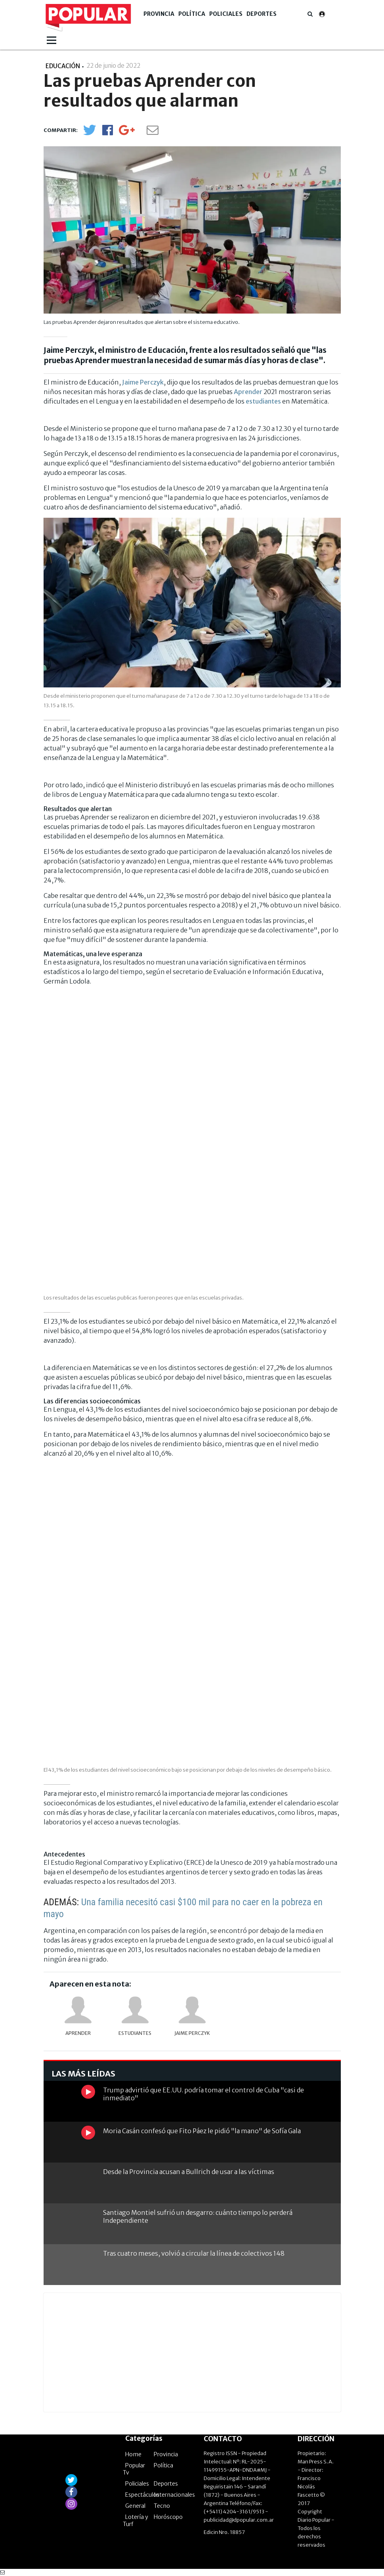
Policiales (226, 13)
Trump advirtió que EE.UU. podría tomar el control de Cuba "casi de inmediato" (203, 2093)
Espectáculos (142, 2494)
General (135, 2505)
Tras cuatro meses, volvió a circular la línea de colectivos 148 (194, 2253)
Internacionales (174, 2494)
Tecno (162, 2505)
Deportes (261, 13)
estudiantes (263, 401)
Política (191, 13)
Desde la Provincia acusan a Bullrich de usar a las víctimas (188, 2172)
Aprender (248, 392)
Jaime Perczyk (143, 382)
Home (133, 2454)
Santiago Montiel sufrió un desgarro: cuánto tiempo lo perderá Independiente (197, 2216)
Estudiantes (134, 2033)
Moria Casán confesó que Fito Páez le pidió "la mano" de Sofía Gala (202, 2131)
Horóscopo (168, 2516)
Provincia (158, 13)
